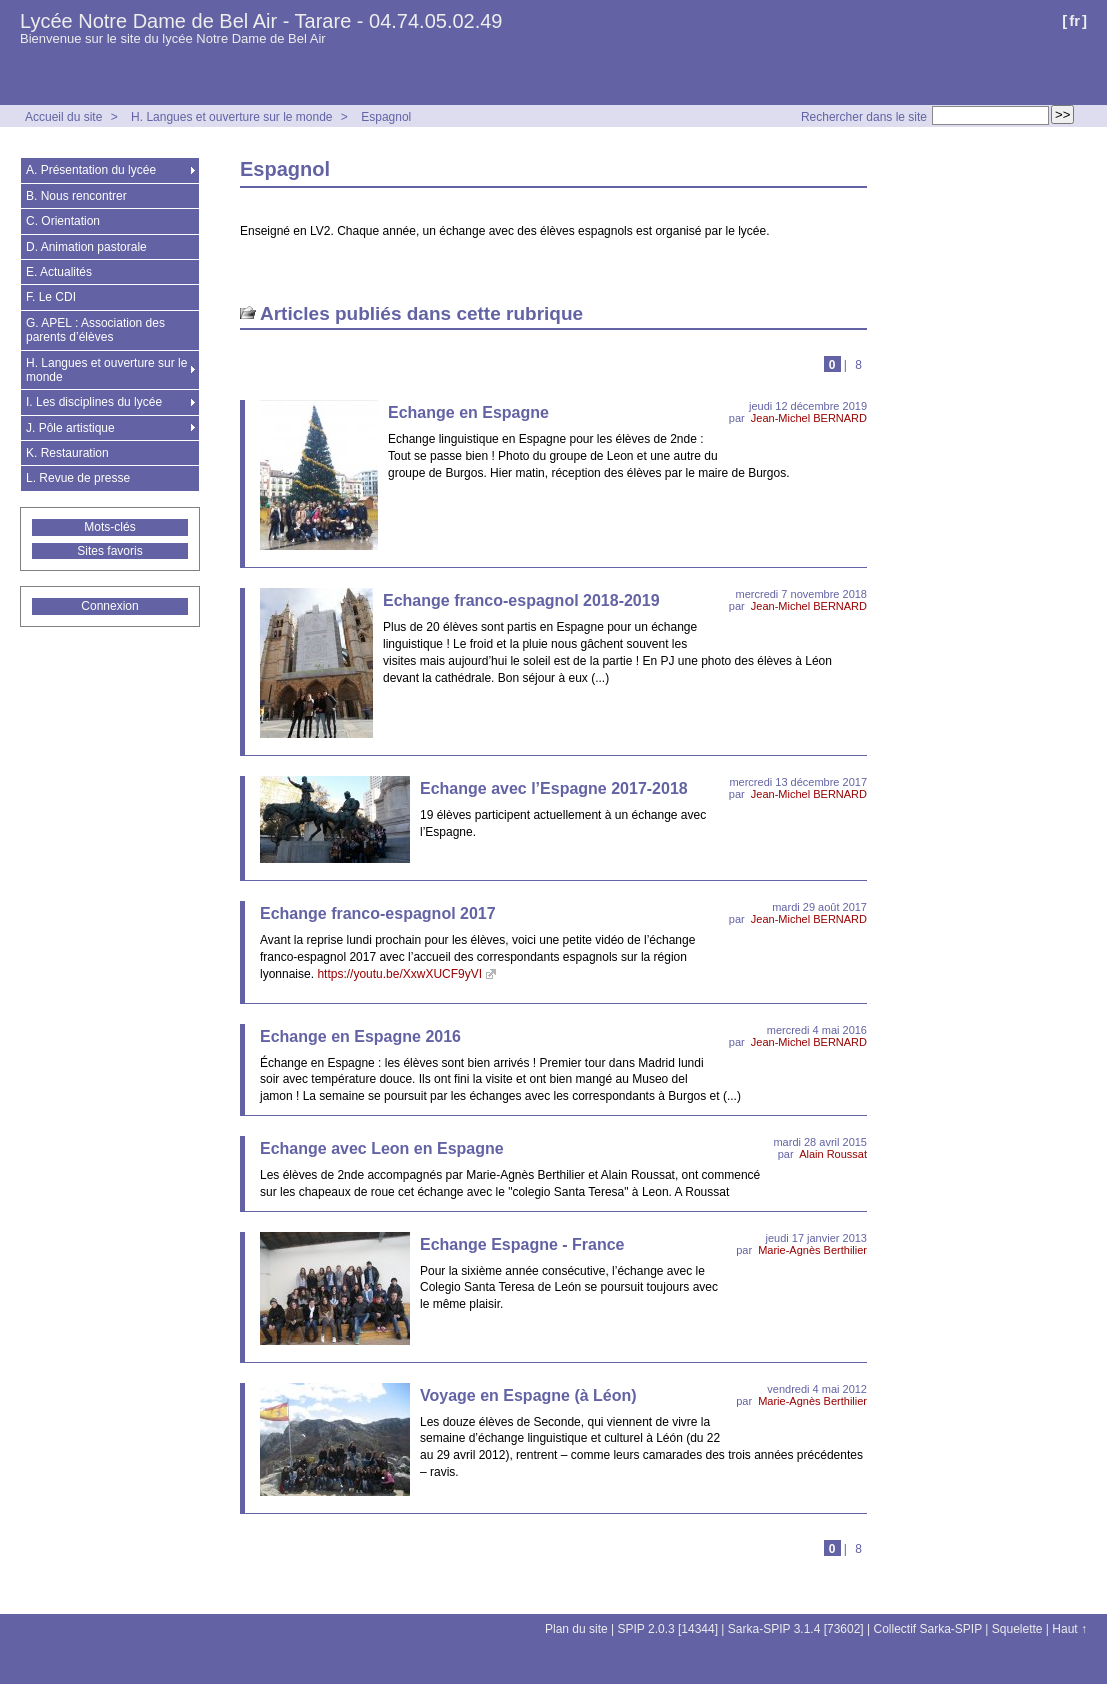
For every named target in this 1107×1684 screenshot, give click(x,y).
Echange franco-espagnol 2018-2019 (521, 600)
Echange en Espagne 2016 (360, 1036)
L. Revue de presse (78, 478)
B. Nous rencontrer (76, 196)
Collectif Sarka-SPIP (928, 1629)
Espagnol (386, 117)
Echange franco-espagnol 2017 (378, 913)
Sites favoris (109, 551)
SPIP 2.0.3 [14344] (668, 1629)
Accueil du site (63, 117)
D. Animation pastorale (86, 247)
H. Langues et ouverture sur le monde (231, 117)
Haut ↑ (1069, 1629)
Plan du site (576, 1629)
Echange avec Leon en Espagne (382, 1148)
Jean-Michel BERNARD (809, 418)
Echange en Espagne (468, 412)
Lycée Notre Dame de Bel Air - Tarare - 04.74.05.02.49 (261, 21)
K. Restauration (67, 453)
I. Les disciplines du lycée (94, 402)
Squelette (1017, 1629)
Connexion (109, 606)
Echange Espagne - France (522, 1244)
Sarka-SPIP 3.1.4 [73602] (796, 1629)
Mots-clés (109, 527)
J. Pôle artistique (70, 428)
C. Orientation (63, 221)
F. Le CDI (51, 297)
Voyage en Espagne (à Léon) (528, 1395)
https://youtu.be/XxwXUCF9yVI (399, 974)
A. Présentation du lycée (91, 170)
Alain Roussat (833, 1154)
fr (1074, 20)
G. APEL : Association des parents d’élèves (95, 330)
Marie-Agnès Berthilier (812, 1250)
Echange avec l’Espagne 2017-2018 (554, 788)
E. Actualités (59, 272)
